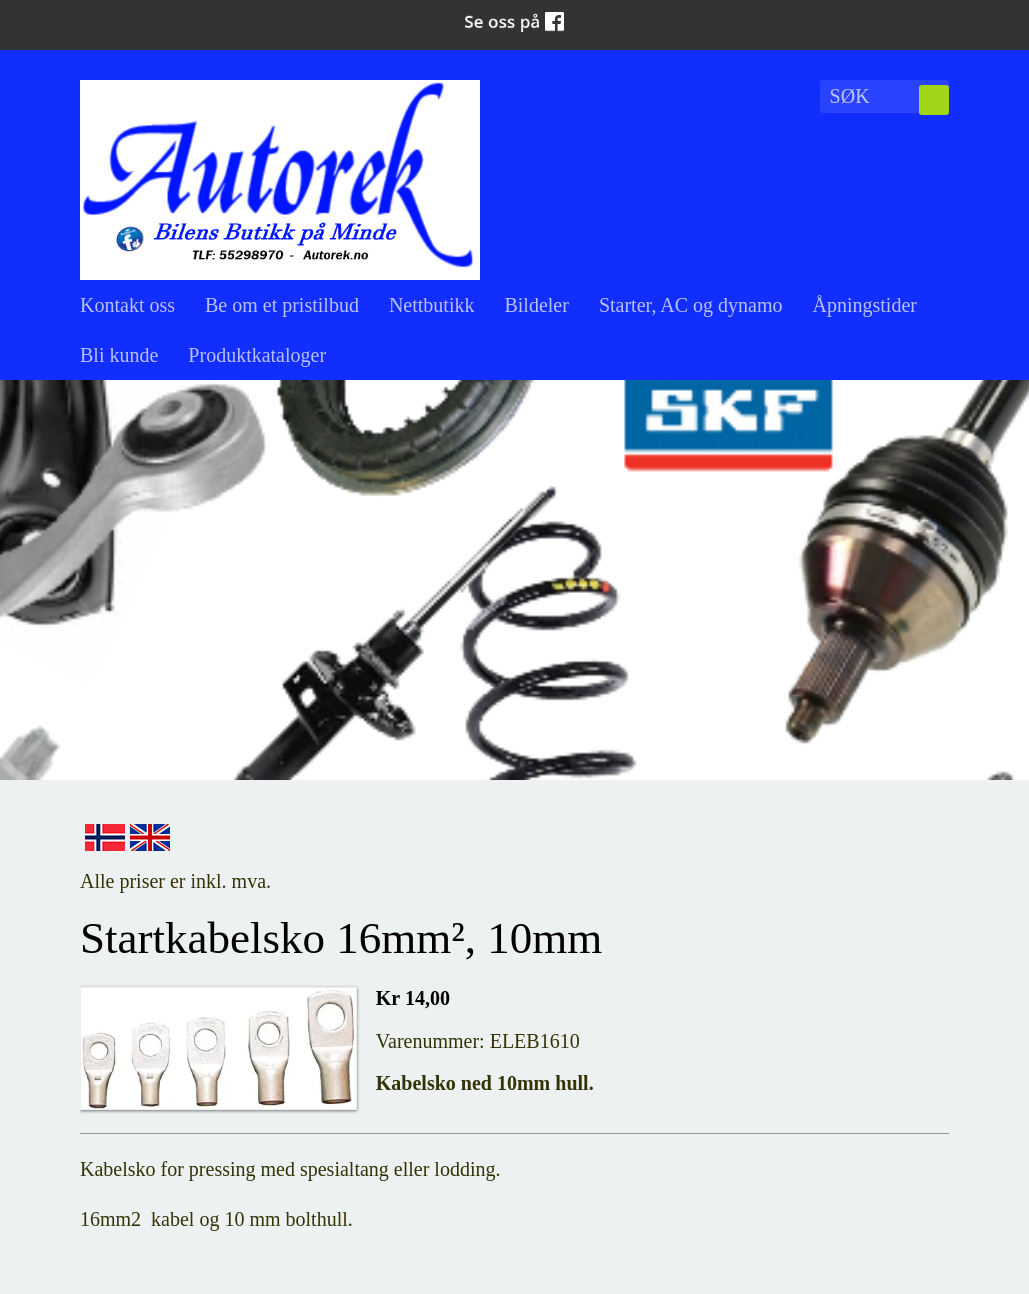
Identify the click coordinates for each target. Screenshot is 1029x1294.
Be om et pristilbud (282, 305)
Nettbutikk (432, 305)
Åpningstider (865, 305)
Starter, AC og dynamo (691, 305)
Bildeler (536, 305)
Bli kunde (119, 355)
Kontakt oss (127, 305)
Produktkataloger (257, 355)
